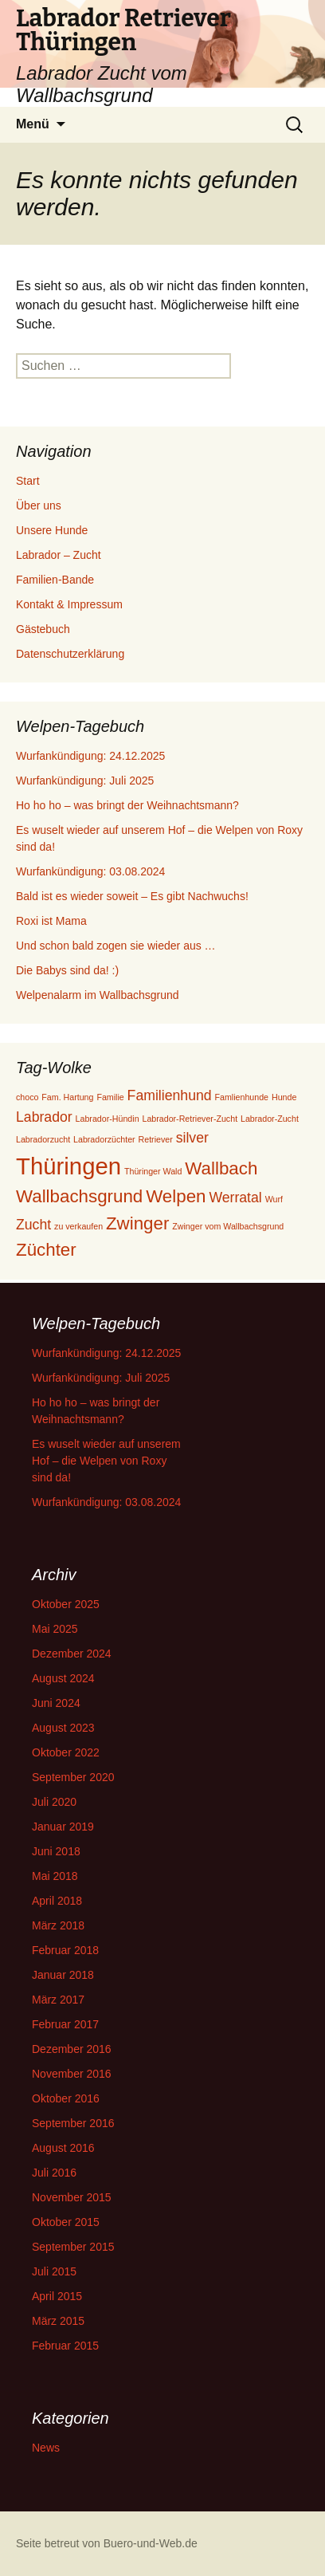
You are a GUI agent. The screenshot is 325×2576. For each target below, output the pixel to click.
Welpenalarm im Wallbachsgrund (97, 995)
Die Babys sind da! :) (67, 970)
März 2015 (58, 2320)
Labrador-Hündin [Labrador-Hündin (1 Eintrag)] (107, 1118)
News (46, 2447)
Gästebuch (43, 629)
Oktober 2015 (66, 2222)
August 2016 (63, 2147)
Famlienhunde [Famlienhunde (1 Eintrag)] (242, 1097)
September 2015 (73, 2246)
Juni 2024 (56, 1703)
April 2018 (57, 1900)
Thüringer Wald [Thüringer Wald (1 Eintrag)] (153, 1171)
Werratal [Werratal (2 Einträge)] (235, 1197)
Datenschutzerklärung (70, 653)
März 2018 (58, 1925)
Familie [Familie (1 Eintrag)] (109, 1097)
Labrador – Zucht (58, 555)
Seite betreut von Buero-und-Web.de (107, 2543)
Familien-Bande (55, 579)
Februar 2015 (65, 2345)
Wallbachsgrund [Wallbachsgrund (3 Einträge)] (79, 1196)
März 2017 (58, 1999)
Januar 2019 (63, 1826)
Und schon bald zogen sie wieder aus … (116, 945)
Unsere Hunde (52, 530)
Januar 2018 (63, 1974)
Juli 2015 (54, 2271)
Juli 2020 (54, 1801)
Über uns (38, 505)
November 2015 (72, 2197)
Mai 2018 (55, 1876)
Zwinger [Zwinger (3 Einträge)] (137, 1223)
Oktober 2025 (66, 1604)
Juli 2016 (54, 2172)
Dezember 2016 (72, 2049)
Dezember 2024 (72, 1653)
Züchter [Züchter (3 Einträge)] (46, 1250)
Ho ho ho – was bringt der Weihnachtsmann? (127, 805)
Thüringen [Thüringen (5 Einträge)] (68, 1166)
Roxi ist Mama (51, 920)
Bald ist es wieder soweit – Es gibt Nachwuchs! (132, 896)
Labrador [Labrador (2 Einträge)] (44, 1117)
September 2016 (73, 2123)
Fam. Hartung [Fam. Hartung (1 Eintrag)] (67, 1097)
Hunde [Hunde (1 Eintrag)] (284, 1097)
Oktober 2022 (66, 1752)
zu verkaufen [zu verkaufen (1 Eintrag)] (78, 1226)
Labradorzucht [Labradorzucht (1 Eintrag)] (43, 1139)
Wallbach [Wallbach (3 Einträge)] (221, 1168)
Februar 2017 (65, 2024)
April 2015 (57, 2296)
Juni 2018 (56, 1851)
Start (28, 480)
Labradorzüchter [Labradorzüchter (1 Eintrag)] (104, 1139)
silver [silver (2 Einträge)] (192, 1138)
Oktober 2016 (66, 2098)
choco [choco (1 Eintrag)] (27, 1097)
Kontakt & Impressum (69, 604)
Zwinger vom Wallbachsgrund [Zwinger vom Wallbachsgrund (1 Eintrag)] (228, 1226)
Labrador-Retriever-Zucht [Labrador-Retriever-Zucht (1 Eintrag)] (189, 1118)
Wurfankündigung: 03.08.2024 (90, 871)
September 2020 (73, 1777)
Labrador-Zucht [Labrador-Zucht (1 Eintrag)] (270, 1118)
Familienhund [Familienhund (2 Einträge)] (169, 1095)
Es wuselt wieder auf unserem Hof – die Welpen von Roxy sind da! (106, 1460)
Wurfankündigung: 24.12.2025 (90, 755)
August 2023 (63, 1727)
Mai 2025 (55, 1628)
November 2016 (72, 2073)
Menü (32, 124)
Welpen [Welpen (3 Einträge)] (176, 1196)
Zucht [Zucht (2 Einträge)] (33, 1225)
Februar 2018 (65, 1950)
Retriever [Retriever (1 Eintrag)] (156, 1139)
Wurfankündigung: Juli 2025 (85, 780)
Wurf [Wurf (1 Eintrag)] (274, 1199)
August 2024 (63, 1678)
